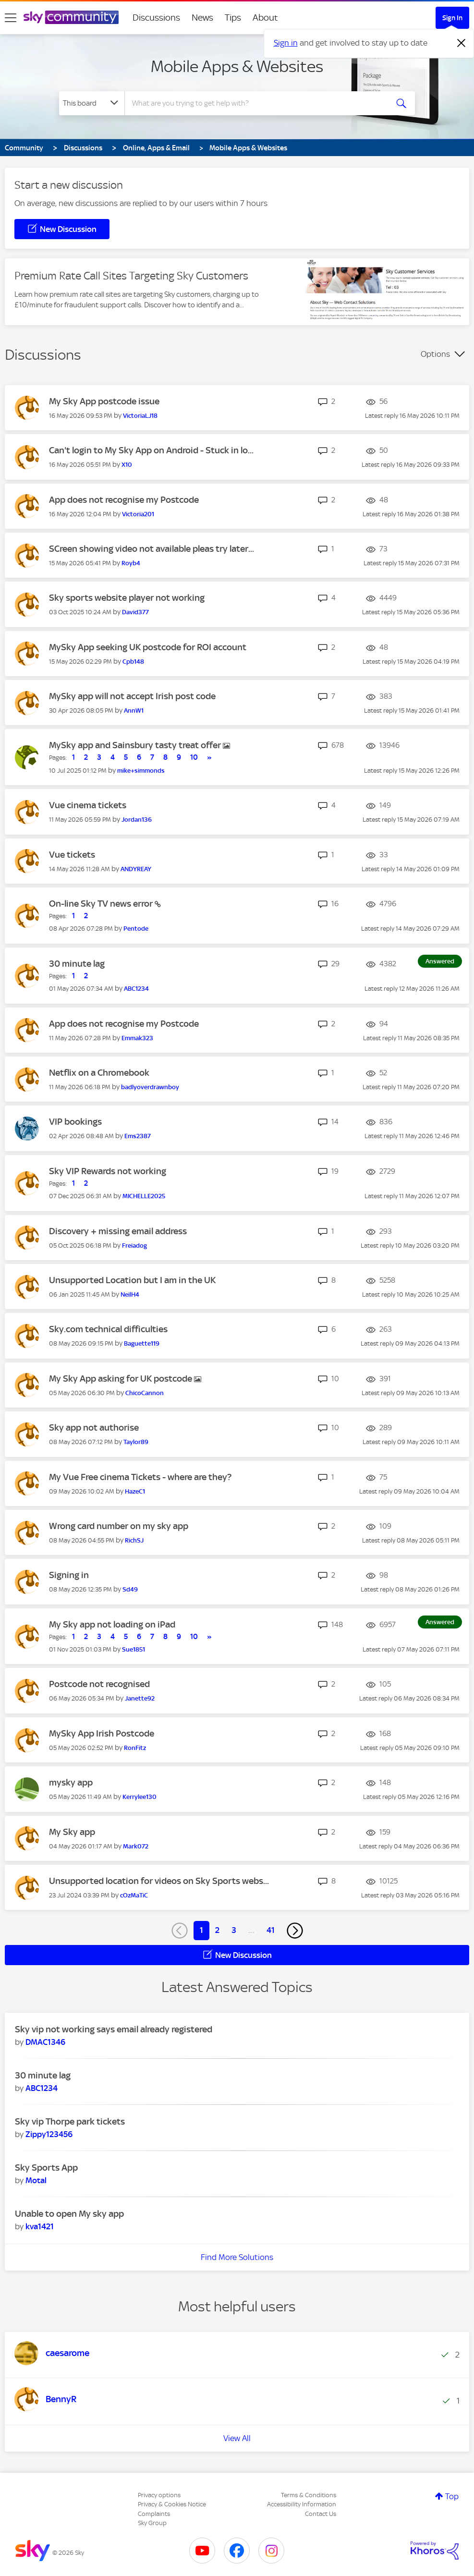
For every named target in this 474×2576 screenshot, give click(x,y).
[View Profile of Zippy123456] (49, 2134)
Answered (439, 961)
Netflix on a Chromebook (99, 1072)
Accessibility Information (301, 2504)
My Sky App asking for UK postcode (121, 1378)
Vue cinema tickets (87, 805)
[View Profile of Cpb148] (133, 661)
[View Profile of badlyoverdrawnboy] (150, 1087)
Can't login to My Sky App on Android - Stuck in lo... (151, 450)
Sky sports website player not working (127, 597)
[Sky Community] (71, 17)
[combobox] (255, 103)
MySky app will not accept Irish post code (132, 696)
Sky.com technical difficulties (108, 1329)
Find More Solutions (237, 2257)
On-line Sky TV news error (102, 903)
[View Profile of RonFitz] (135, 1747)
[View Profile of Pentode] (135, 928)
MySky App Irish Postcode (101, 1733)
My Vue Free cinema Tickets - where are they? (140, 1476)
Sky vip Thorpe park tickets (70, 2121)
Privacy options (159, 2495)
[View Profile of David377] (135, 612)
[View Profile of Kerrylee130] (139, 1796)
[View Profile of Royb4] (131, 563)
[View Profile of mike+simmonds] (141, 770)
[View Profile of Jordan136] (137, 819)
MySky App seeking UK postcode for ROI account (147, 647)
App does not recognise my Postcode (124, 499)
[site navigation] (10, 17)
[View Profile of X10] (127, 464)
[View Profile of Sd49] (130, 1589)
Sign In (452, 17)
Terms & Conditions (308, 2495)
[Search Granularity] (91, 103)
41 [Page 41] (271, 1930)
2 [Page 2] (217, 1930)
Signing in (69, 1574)
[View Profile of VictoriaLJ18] (140, 415)
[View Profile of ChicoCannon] (144, 1393)
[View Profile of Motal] (36, 2180)
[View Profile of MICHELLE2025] (143, 1196)
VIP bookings (75, 1121)
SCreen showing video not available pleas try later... (151, 548)
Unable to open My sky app (69, 2213)
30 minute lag (77, 963)
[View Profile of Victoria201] (138, 514)
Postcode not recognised (99, 1683)
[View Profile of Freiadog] (134, 1245)
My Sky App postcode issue (104, 401)
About (265, 17)
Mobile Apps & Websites (237, 66)
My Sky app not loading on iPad (112, 1624)
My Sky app (72, 1831)
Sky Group (152, 2523)
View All (237, 2438)
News (202, 17)
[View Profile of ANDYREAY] (136, 869)
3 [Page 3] (233, 1930)
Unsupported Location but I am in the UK (132, 1280)
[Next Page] (294, 1930)
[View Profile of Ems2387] (137, 1136)
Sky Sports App (46, 2167)
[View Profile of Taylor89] (135, 1442)
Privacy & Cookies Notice (172, 2504)
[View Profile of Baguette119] (141, 1343)
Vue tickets (72, 854)
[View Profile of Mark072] (135, 1846)
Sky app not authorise (94, 1427)
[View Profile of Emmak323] (137, 1038)
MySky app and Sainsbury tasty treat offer (136, 745)
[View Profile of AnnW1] (134, 710)
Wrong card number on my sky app (118, 1525)
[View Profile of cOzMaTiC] (134, 1895)
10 (194, 757)
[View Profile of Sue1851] (133, 1649)
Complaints (154, 2513)
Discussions (156, 17)
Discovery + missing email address (118, 1231)
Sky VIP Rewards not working (107, 1171)
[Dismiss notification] (461, 43)
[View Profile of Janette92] (140, 1698)
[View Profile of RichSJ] (134, 1540)
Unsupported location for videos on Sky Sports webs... (159, 1880)
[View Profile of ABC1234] (136, 988)
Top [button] (452, 2496)
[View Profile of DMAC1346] (45, 2042)
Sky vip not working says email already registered (113, 2029)
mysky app (71, 1782)
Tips (233, 17)
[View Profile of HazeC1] (135, 1491)
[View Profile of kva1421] (39, 2226)
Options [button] (435, 354)
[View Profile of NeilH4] (130, 1294)
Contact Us (320, 2513)
